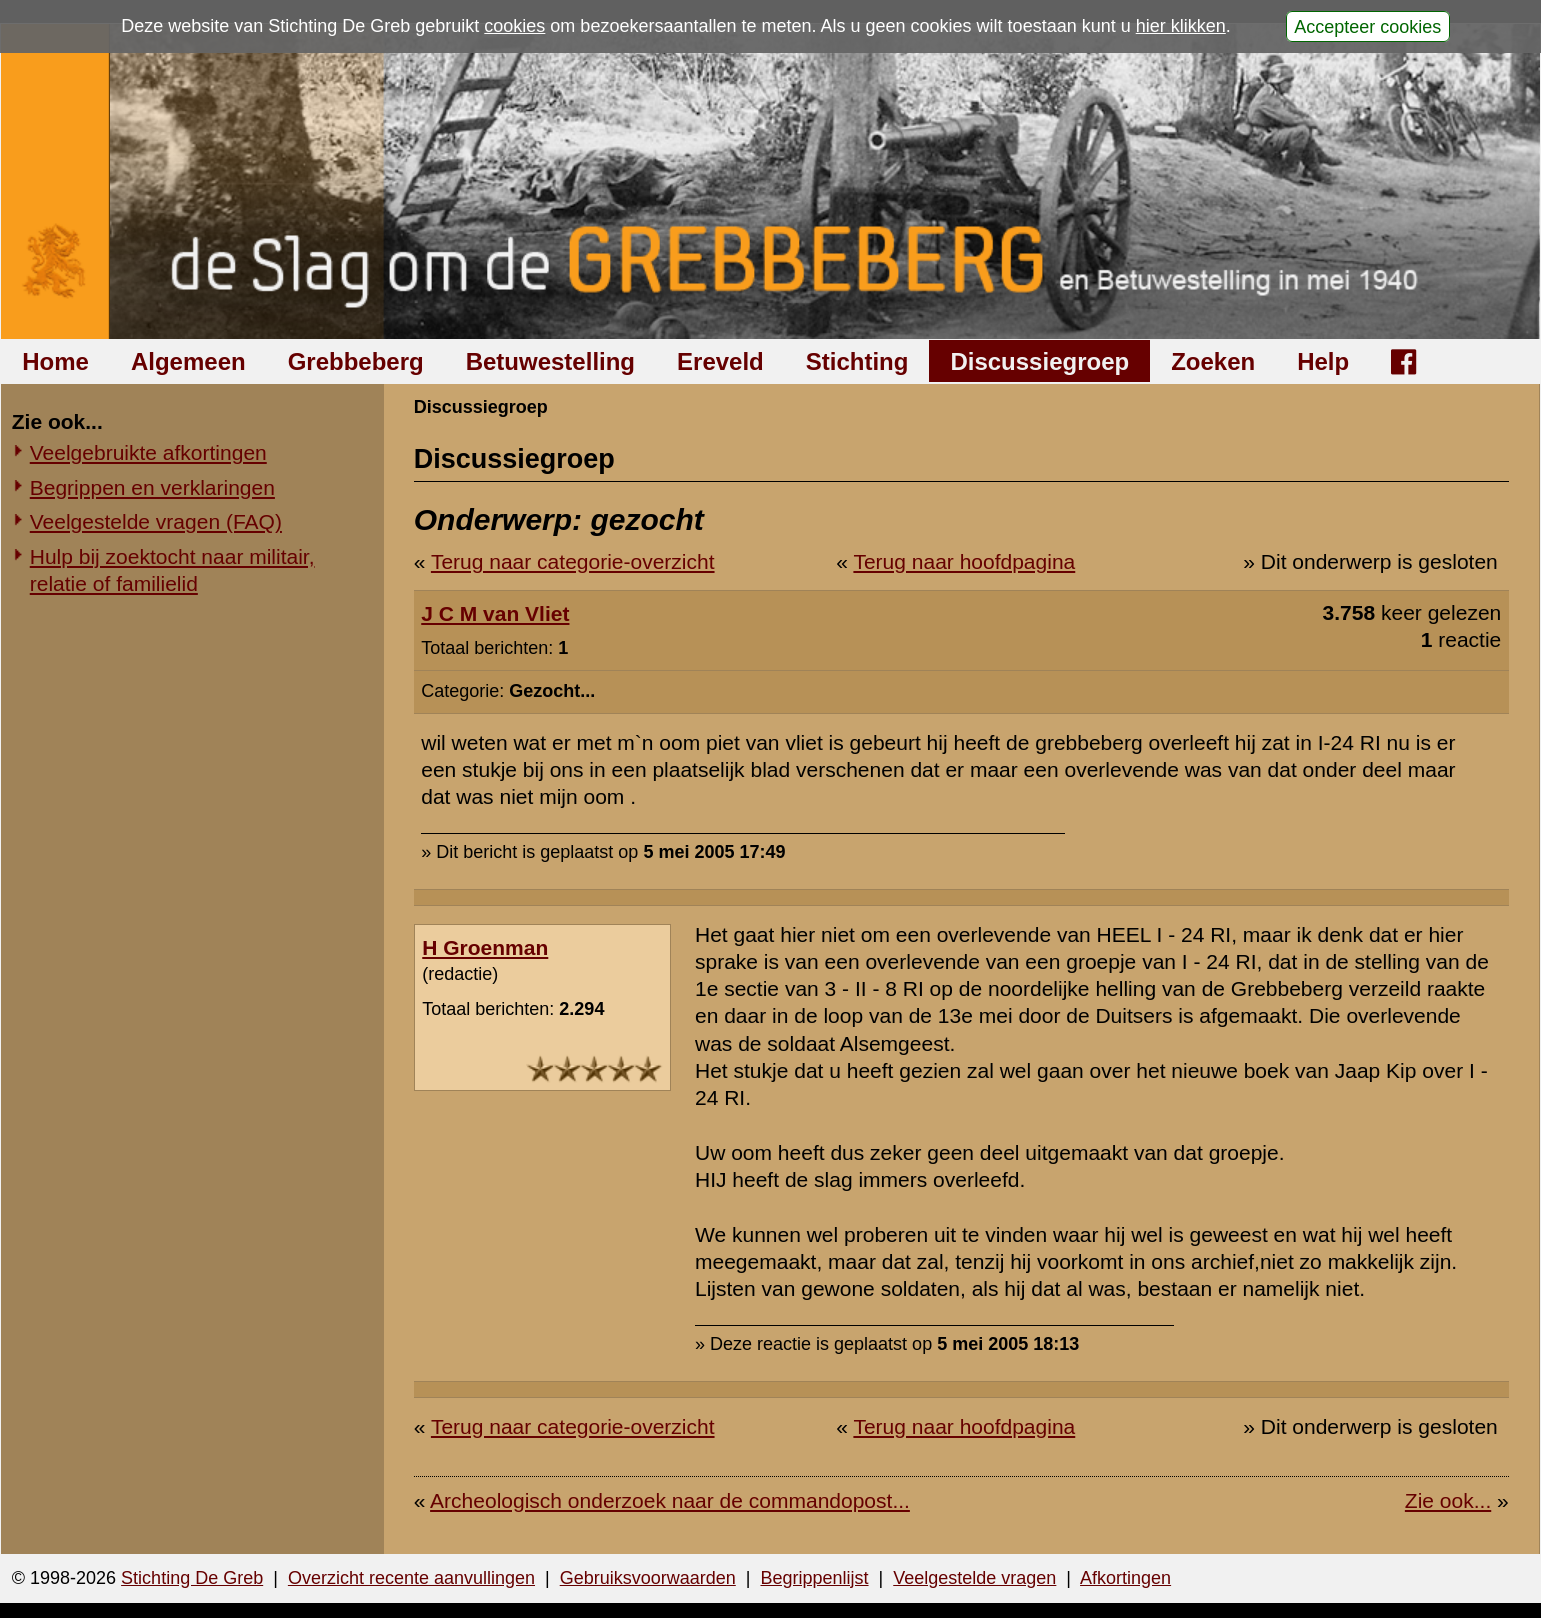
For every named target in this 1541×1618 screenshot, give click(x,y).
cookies (514, 26)
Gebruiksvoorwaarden (648, 1578)
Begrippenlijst (814, 1578)
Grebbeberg (356, 361)
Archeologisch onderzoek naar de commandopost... (670, 1500)
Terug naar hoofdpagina (964, 561)
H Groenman (485, 947)
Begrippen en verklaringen (152, 487)
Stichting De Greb (192, 1578)
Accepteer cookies (1367, 26)
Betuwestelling (550, 361)
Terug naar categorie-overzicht (573, 561)
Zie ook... (1448, 1500)
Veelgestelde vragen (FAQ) (156, 521)
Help (1323, 361)
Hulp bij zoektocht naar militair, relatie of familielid (172, 570)
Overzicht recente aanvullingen (411, 1578)
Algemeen (188, 361)
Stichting (857, 361)
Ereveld (720, 361)
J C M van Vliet (495, 613)
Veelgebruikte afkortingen (148, 452)
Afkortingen (1125, 1578)
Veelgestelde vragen (974, 1578)
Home (55, 361)
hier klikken (1181, 26)
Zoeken (1213, 361)
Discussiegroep (1039, 361)
